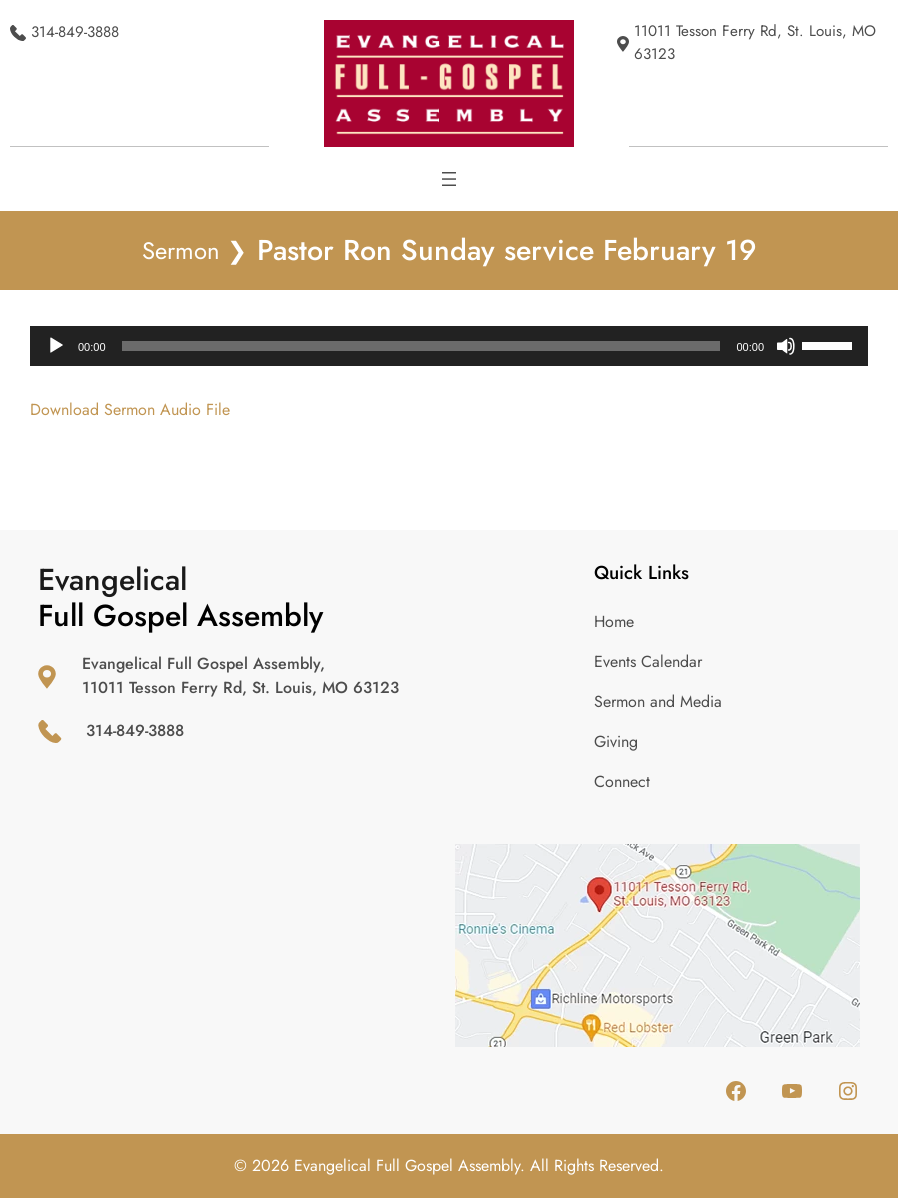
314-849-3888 (75, 32)
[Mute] (786, 346)
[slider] (421, 346)
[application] (449, 346)
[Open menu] (449, 179)
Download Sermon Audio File (130, 409)
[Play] (56, 346)
